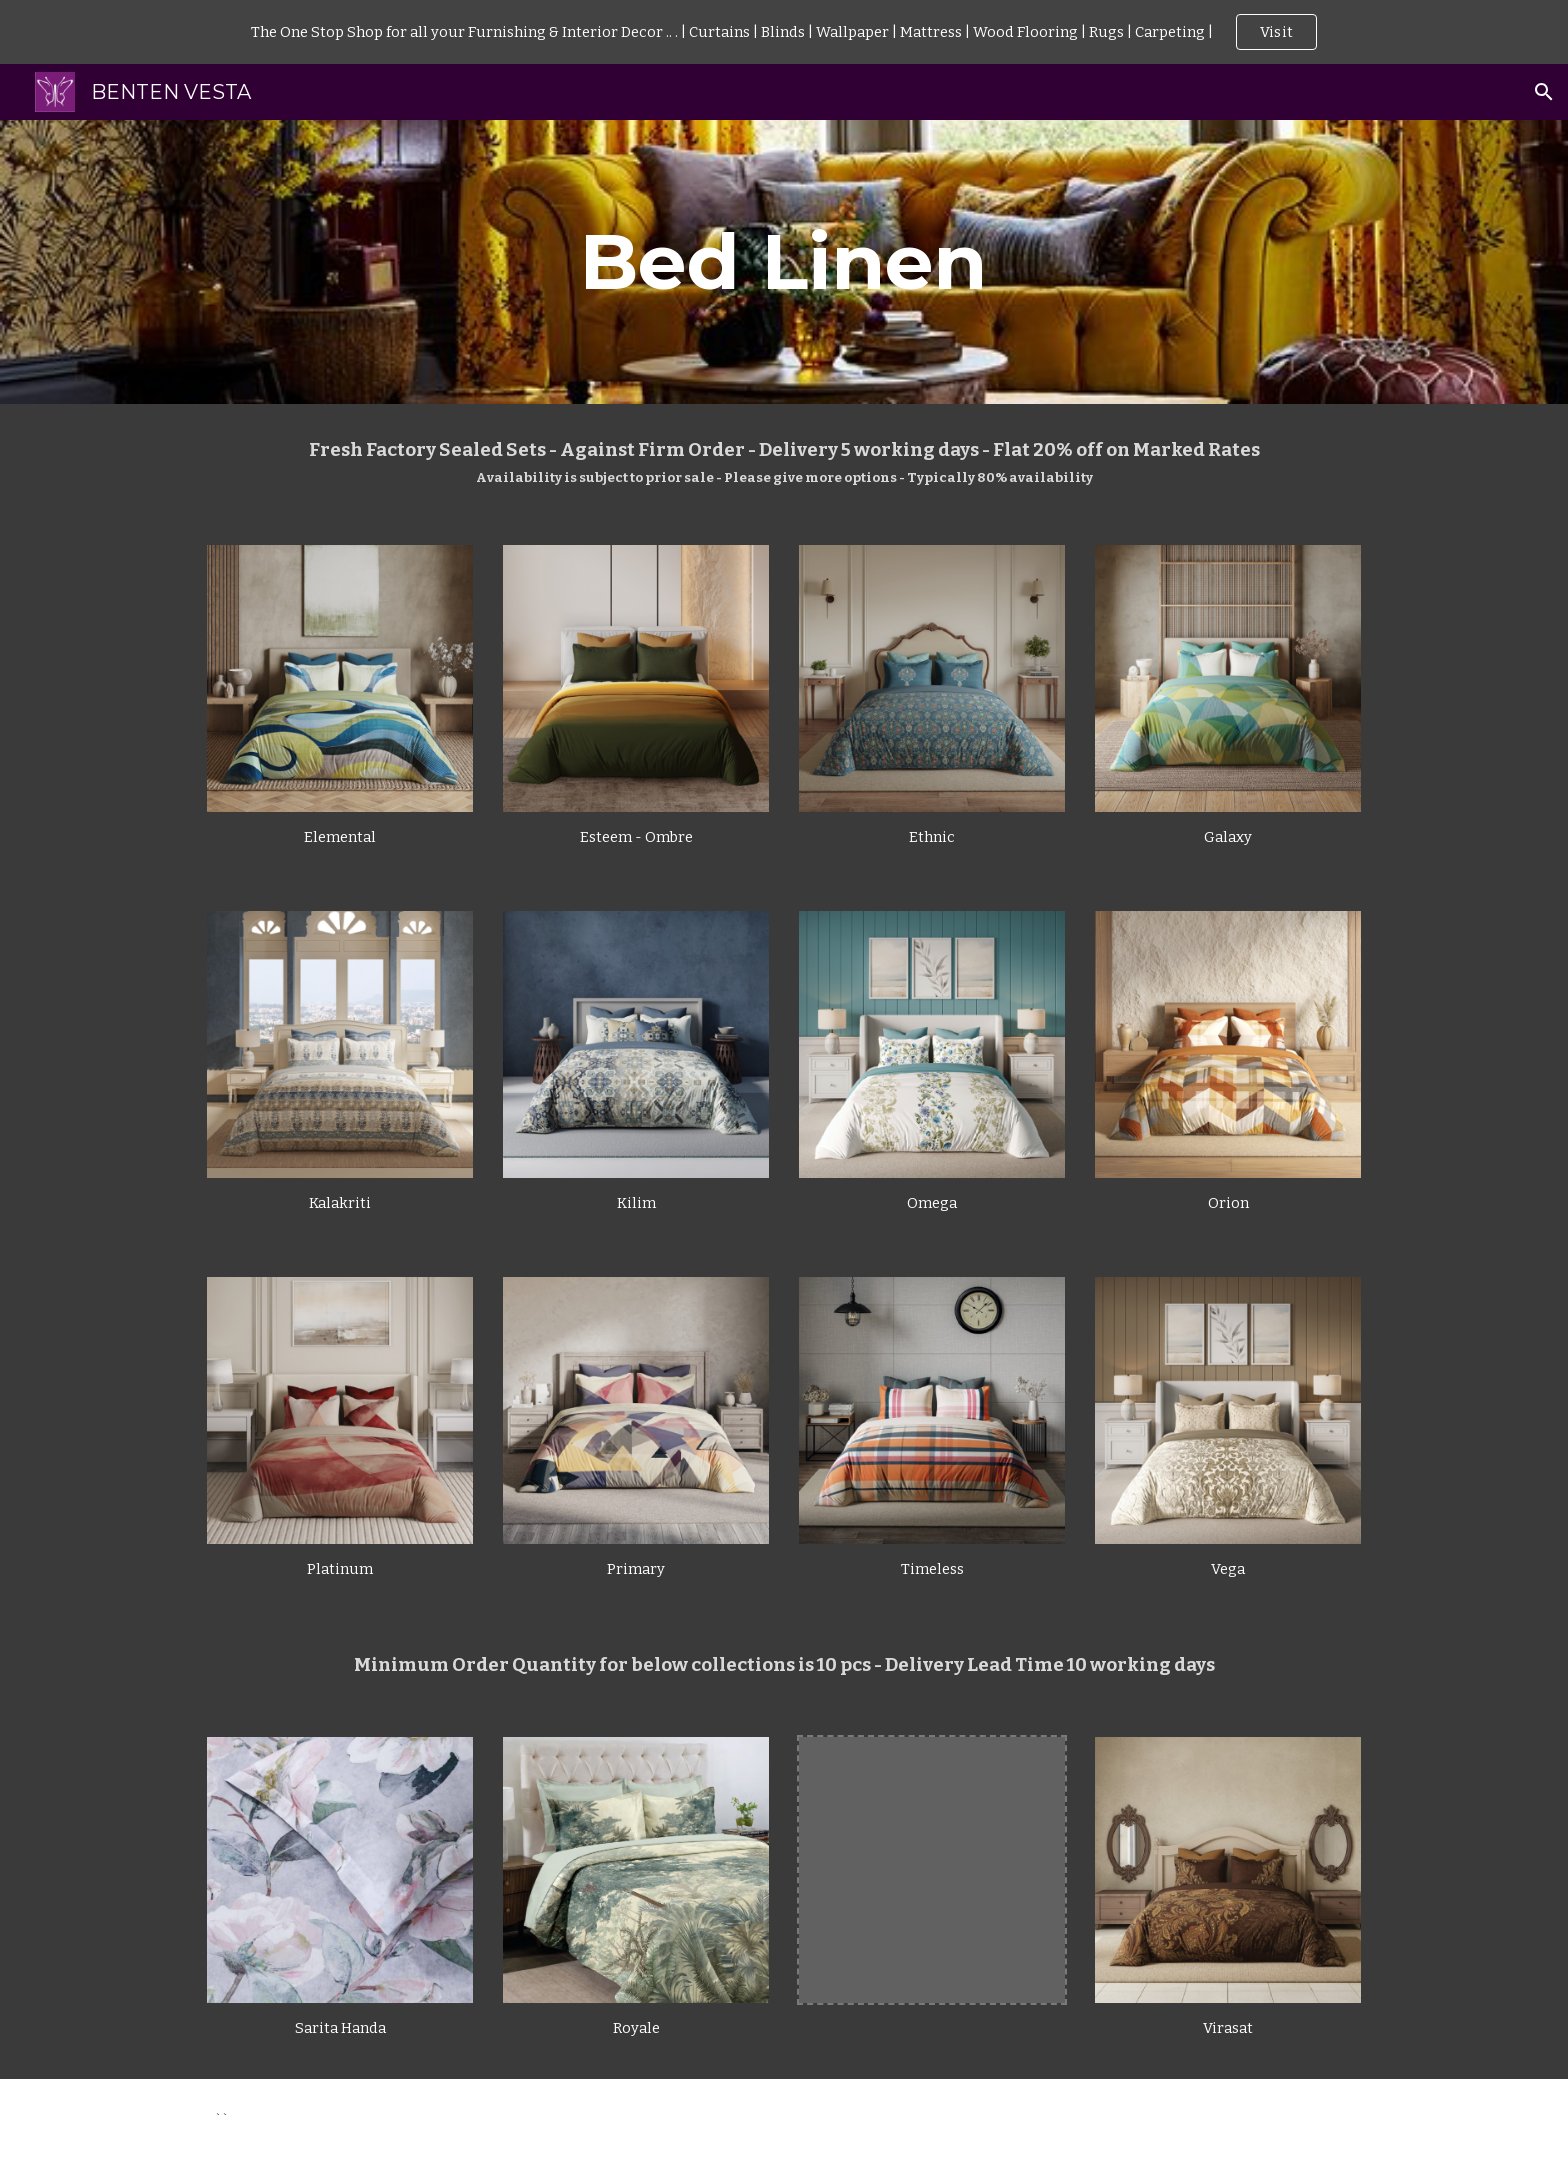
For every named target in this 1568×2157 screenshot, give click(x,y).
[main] (784, 262)
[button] (1544, 92)
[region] (784, 32)
